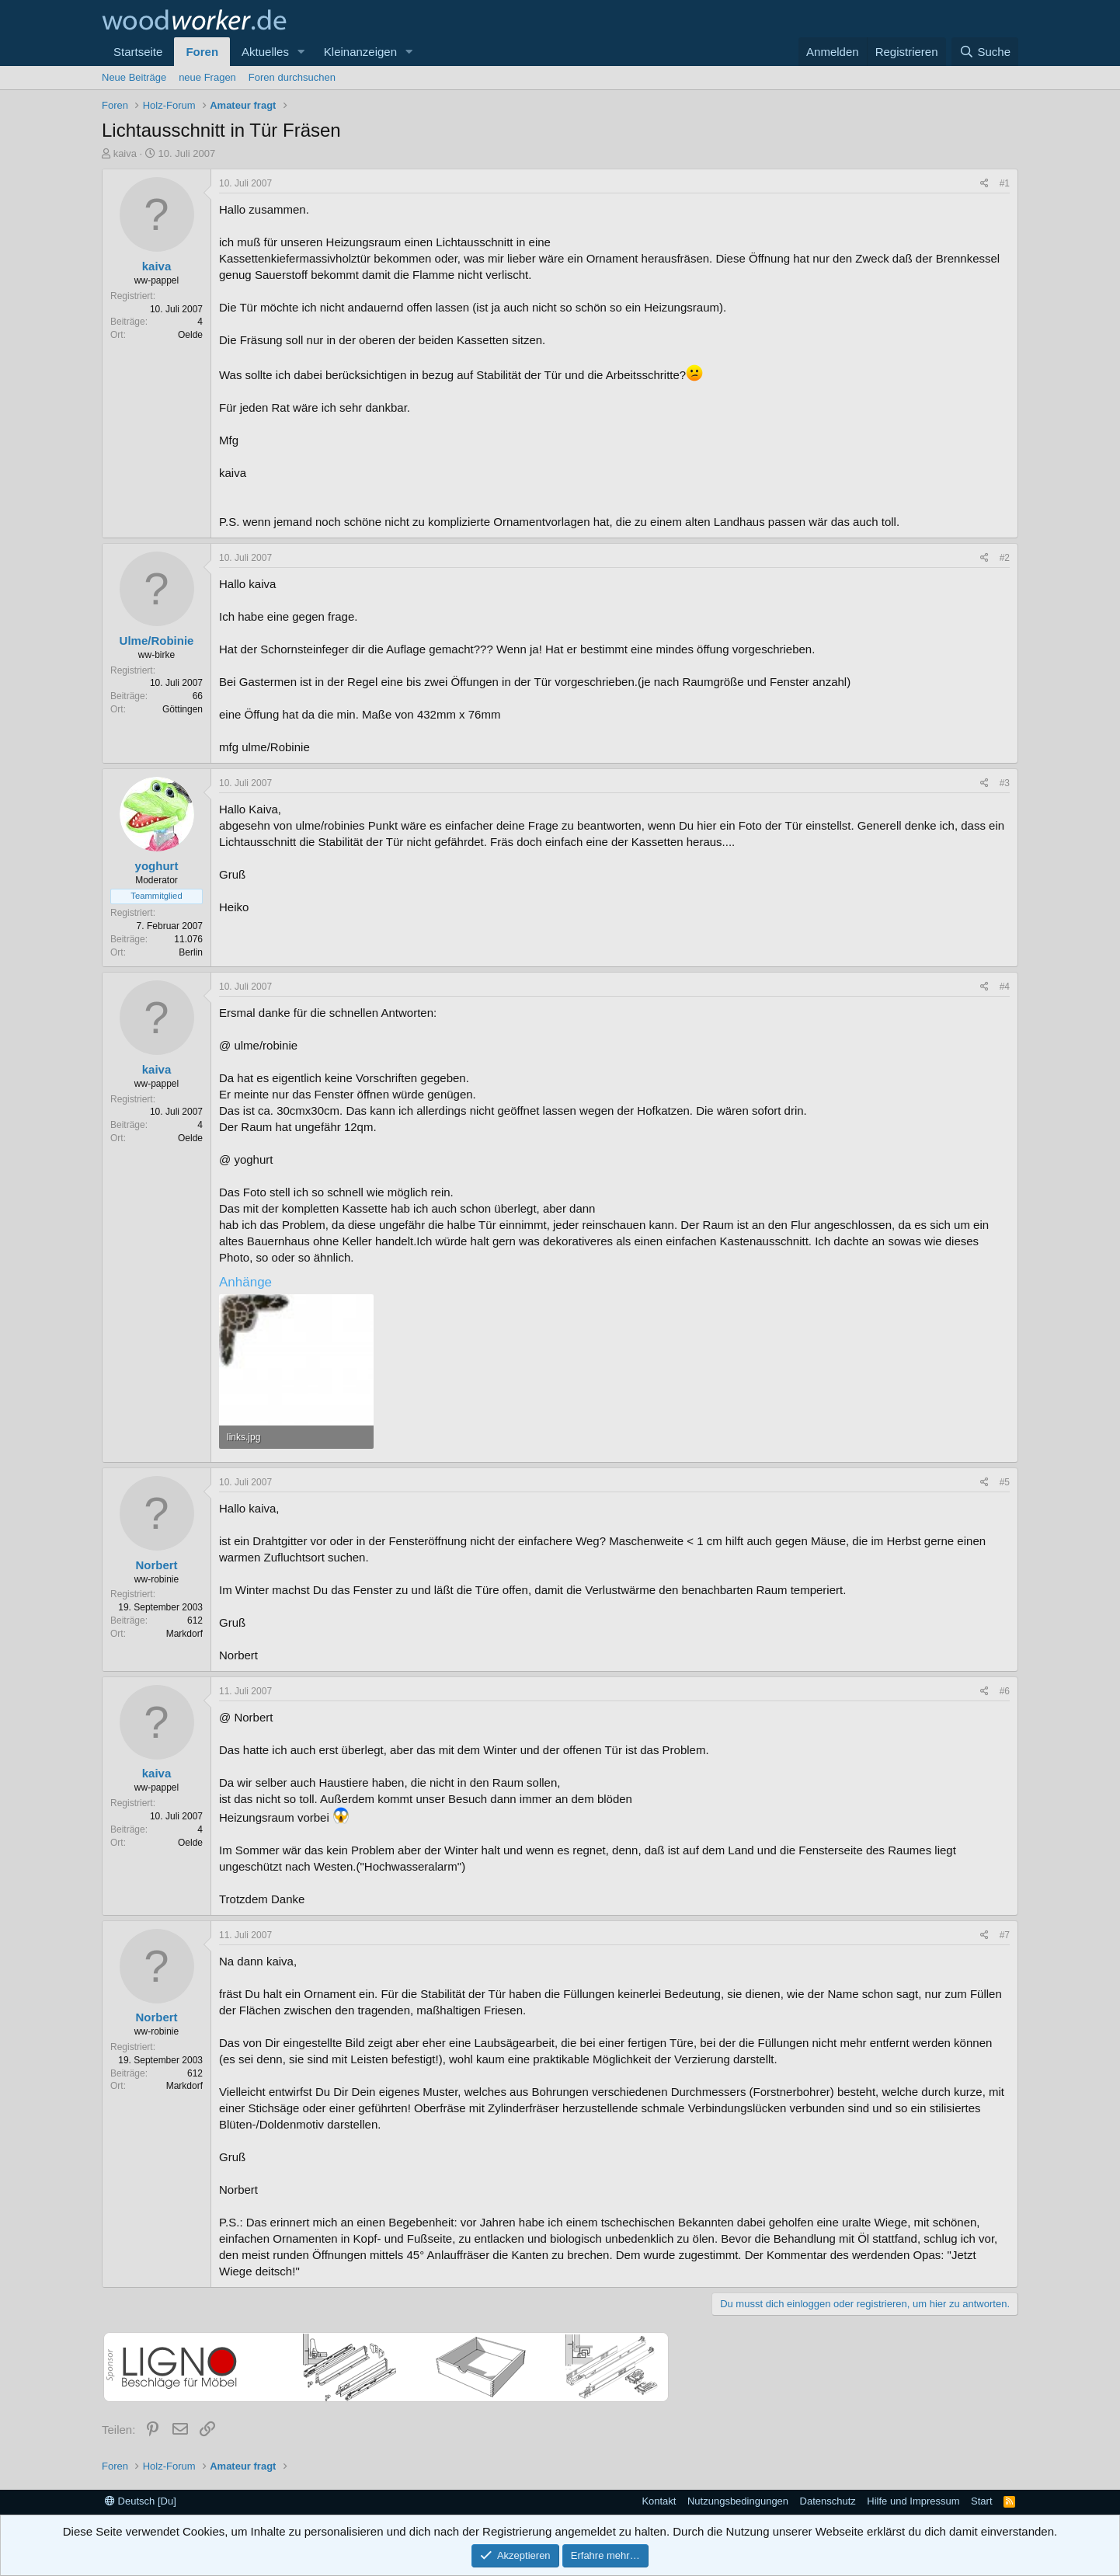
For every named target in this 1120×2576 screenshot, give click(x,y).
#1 (1005, 183)
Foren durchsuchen (292, 77)
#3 (1005, 783)
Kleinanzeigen (360, 51)
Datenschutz (828, 2501)
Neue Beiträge (134, 77)
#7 (1005, 1935)
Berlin (191, 952)
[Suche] (984, 51)
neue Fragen (207, 77)
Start (981, 2501)
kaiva (125, 153)
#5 (1005, 1482)
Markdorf (184, 1633)
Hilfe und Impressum (913, 2501)
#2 (1005, 557)
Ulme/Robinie (157, 640)
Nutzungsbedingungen (737, 2501)
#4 (1005, 986)
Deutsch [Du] (140, 2501)
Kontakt (659, 2501)
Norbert (156, 1565)
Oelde (190, 334)
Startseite (137, 51)
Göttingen (182, 709)
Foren (202, 51)
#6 (1005, 1691)
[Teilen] (984, 184)
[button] (301, 51)
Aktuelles (265, 51)
